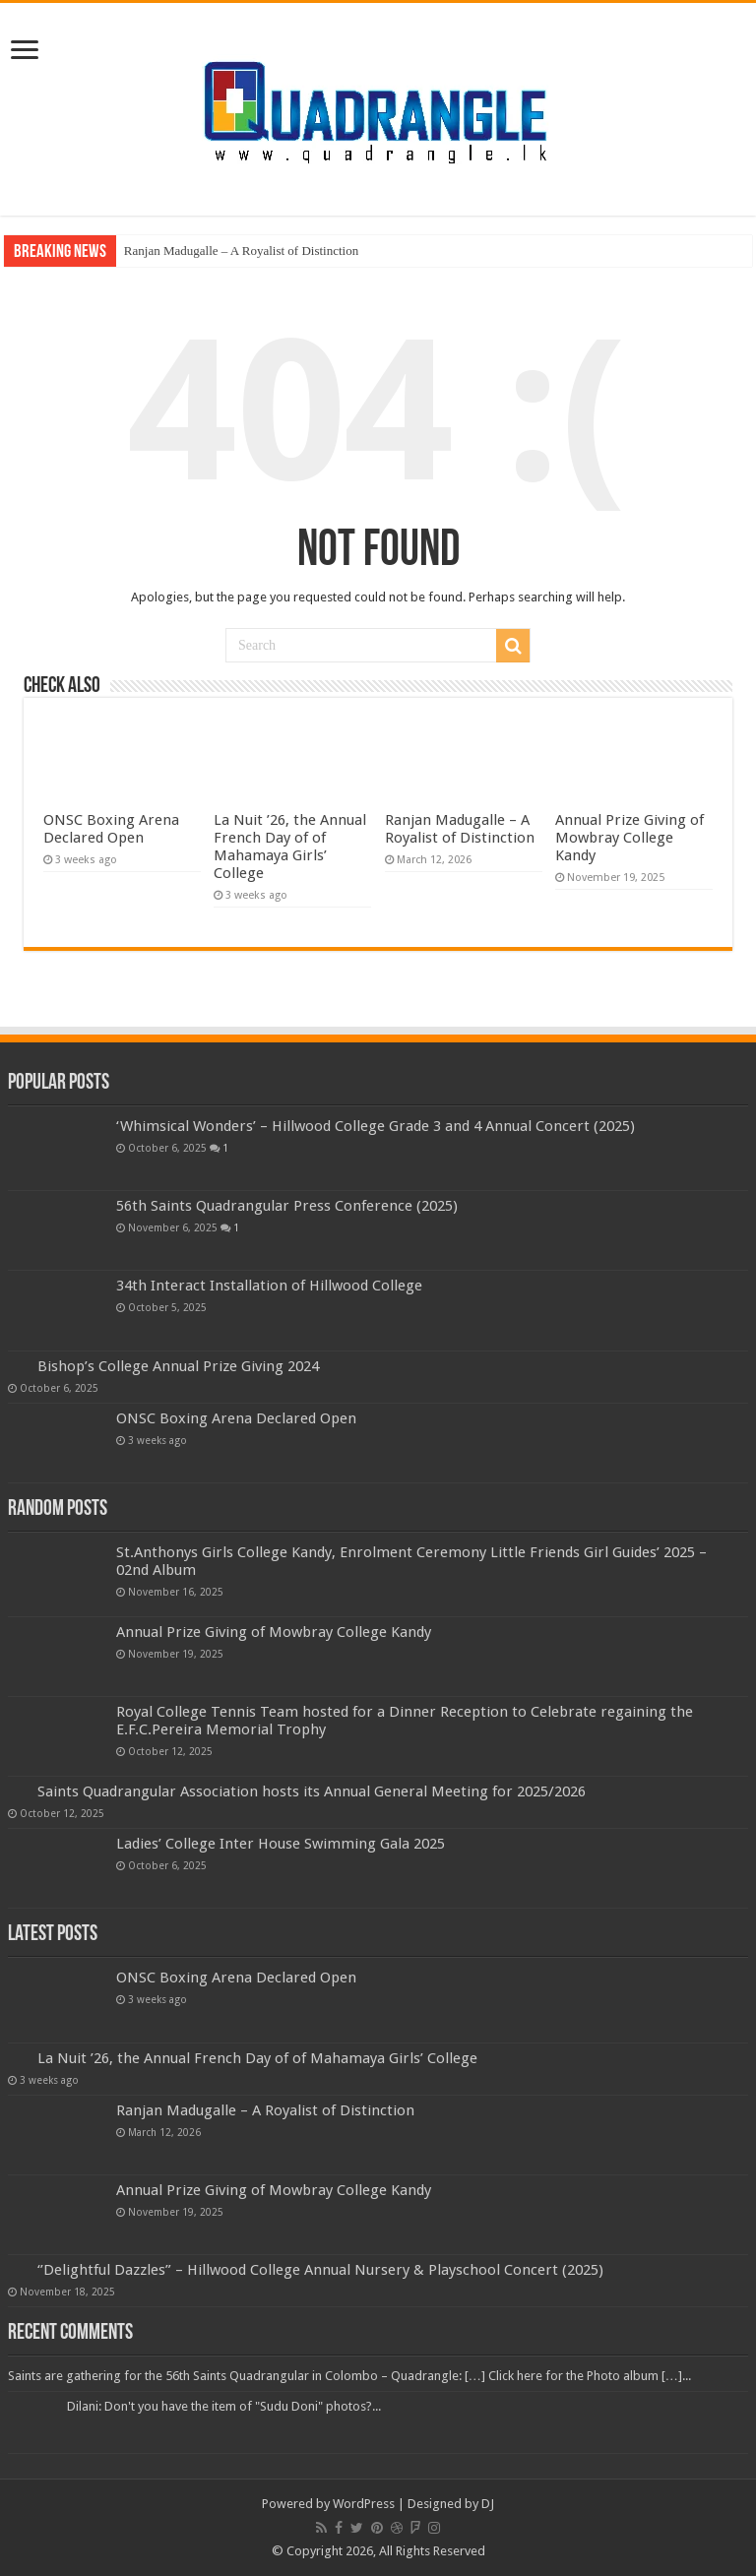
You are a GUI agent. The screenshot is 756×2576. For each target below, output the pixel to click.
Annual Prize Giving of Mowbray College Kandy (629, 837)
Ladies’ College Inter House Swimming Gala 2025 (280, 1844)
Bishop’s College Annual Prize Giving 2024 (178, 1366)
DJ (487, 2503)
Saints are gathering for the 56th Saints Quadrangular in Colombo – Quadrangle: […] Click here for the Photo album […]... (349, 2375)
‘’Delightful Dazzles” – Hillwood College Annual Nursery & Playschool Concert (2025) (320, 2270)
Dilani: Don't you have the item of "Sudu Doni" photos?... (224, 2406)
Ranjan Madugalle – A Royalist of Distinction (241, 250)
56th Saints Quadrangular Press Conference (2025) (287, 1206)
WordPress (364, 2503)
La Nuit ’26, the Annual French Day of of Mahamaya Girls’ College (290, 846)
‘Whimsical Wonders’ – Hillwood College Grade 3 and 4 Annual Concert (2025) (375, 1126)
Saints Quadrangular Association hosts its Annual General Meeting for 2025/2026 (311, 1791)
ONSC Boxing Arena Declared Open (111, 829)
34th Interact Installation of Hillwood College (269, 1285)
